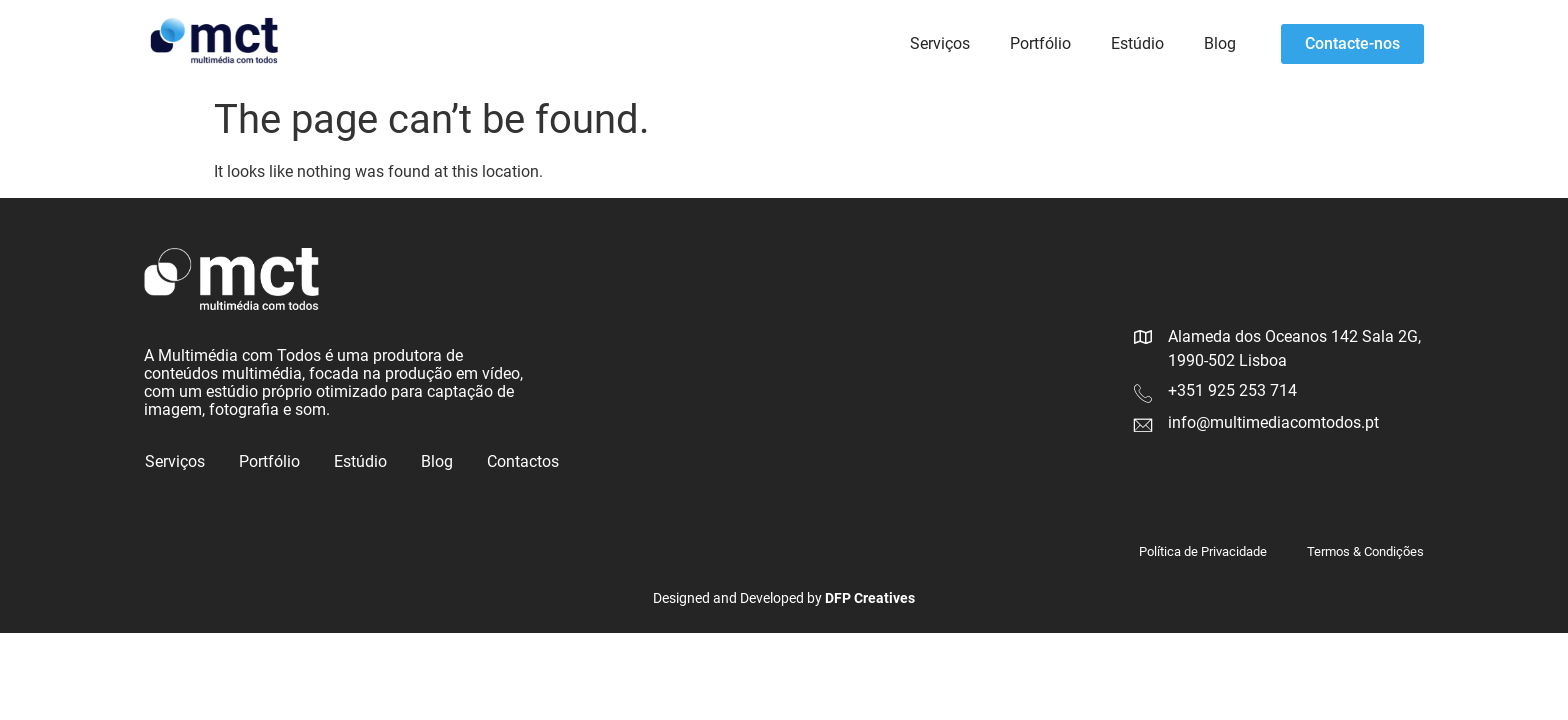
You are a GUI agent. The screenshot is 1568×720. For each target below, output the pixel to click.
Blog (1220, 43)
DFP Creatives (870, 598)
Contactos (523, 461)
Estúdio (1137, 43)
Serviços (940, 43)
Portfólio (1040, 43)
